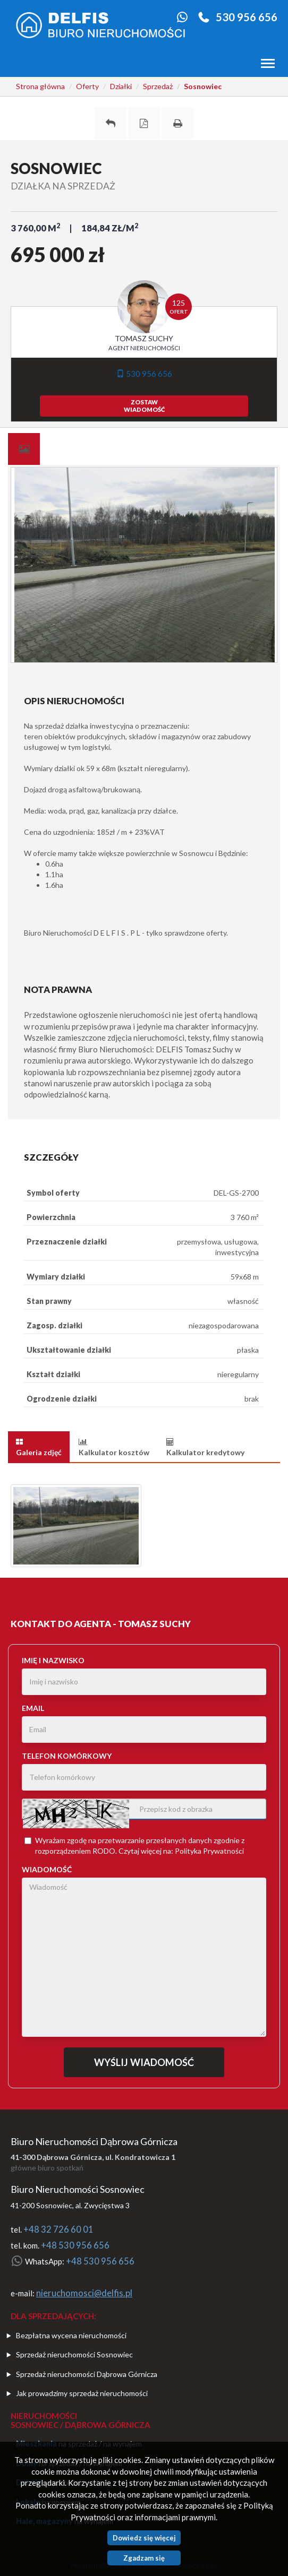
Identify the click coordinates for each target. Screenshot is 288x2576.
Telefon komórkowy (67, 1755)
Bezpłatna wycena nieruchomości (71, 2335)
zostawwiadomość (144, 406)
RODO (103, 1850)
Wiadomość (47, 1869)
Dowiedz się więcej (144, 2538)
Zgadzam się (144, 2558)
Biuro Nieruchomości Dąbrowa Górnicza (94, 2141)
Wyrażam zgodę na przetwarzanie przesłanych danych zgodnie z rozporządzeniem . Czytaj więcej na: (134, 1845)
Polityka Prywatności (209, 1850)
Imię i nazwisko (53, 1660)
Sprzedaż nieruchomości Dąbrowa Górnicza (86, 2374)
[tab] (24, 449)
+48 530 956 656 (75, 2245)
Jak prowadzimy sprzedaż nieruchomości (82, 2393)
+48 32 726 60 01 (58, 2229)
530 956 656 (246, 17)
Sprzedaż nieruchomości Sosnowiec (74, 2354)
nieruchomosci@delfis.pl (84, 2293)
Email (33, 1708)
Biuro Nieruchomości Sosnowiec (78, 2189)
